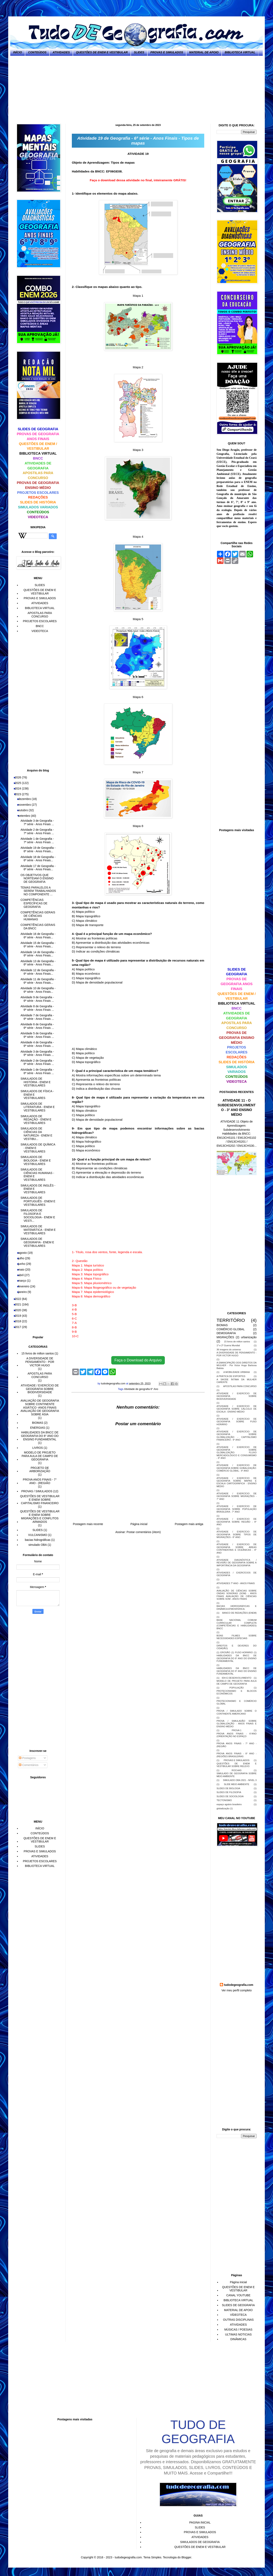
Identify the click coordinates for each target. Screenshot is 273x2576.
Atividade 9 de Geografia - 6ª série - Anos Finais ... (39, 999)
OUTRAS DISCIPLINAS (238, 2319)
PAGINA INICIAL (200, 2522)
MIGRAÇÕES (225, 1337)
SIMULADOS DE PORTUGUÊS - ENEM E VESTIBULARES (39, 1201)
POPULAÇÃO (236, 1687)
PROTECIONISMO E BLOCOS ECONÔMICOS (237, 1692)
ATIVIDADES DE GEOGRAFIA (38, 465)
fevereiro (25, 1286)
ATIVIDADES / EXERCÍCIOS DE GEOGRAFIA (237, 1574)
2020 (19, 1310)
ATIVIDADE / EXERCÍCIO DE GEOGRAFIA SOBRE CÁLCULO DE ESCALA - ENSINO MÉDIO (237, 1409)
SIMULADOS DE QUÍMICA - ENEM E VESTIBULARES (39, 1148)
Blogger (186, 2557)
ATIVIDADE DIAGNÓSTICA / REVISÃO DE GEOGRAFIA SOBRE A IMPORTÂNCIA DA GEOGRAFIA (237, 1563)
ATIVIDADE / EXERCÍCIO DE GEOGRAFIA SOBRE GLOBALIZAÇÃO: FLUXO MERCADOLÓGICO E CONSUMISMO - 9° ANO (237, 1452)
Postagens (27, 1758)
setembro (25, 815)
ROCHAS (237, 1770)
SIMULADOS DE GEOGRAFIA (200, 2542)
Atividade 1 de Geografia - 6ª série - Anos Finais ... (39, 1071)
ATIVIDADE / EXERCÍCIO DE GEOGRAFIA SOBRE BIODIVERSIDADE (40, 1389)
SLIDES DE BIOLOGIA (228, 1788)
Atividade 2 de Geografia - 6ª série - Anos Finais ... (39, 1062)
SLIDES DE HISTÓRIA (38, 502)
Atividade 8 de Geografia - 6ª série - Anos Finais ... (39, 1008)
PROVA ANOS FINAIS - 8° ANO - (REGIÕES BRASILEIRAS (237, 1754)
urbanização (249, 1337)
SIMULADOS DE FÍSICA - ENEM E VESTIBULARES (39, 1094)
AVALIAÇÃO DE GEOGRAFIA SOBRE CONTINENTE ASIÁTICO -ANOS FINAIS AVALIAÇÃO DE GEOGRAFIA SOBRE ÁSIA (40, 1407)
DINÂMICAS (238, 2339)
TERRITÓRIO (231, 1320)
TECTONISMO (224, 1800)
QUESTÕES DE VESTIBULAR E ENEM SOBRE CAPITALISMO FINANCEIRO (40, 1499)
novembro (26, 804)
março (23, 1280)
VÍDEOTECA (238, 2314)
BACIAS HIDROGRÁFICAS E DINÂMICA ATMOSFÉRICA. (237, 1607)
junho (23, 1263)
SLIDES (139, 52)
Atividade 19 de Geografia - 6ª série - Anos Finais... (39, 849)
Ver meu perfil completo (236, 1990)
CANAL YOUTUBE (238, 2295)
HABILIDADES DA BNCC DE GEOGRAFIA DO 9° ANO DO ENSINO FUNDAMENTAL (237, 1671)
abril (22, 1275)
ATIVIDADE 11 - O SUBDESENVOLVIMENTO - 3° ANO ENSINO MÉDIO (237, 1107)
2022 (19, 1299)
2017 (19, 1327)
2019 (19, 1315)
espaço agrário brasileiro (229, 1804)
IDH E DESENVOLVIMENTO (236, 1678)
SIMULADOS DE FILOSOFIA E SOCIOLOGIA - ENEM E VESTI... (39, 1215)
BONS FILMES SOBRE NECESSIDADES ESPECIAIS (237, 1636)
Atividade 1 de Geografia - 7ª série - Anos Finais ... (39, 840)
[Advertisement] (136, 86)
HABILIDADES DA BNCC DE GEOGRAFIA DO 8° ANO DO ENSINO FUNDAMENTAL (39, 1436)
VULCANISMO (37, 1535)
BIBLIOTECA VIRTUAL (240, 52)
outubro (24, 810)
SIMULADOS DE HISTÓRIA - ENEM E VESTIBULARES (37, 1082)
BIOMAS (37, 1422)
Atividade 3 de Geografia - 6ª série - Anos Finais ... (39, 1053)
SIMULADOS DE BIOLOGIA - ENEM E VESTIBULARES (37, 1160)
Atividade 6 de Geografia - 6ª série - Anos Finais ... (39, 1026)
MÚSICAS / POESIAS (238, 2329)
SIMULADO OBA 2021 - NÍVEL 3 (240, 1780)
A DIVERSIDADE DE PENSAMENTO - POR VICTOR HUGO (39, 1362)
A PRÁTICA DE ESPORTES (231, 1376)
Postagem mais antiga (189, 1524)
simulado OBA (38, 1544)
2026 (19, 777)
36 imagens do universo (229, 1349)
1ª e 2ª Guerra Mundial (228, 1345)
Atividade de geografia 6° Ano (141, 1389)
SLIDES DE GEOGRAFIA (38, 429)
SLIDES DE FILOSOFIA (229, 1792)
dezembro (26, 799)
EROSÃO (225, 1652)
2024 (19, 788)
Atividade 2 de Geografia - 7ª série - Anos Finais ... (39, 831)
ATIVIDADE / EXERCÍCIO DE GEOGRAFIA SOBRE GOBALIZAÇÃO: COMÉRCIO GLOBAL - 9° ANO (237, 1468)
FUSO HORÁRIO (244, 1652)
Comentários (28, 1765)
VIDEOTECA (38, 517)
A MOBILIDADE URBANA (236, 1372)
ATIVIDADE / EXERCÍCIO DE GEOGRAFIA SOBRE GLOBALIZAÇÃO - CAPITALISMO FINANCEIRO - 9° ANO (237, 1435)
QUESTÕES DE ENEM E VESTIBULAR (102, 52)
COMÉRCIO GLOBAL (231, 1329)
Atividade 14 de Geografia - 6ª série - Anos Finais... (39, 953)
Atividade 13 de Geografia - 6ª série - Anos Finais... (39, 962)
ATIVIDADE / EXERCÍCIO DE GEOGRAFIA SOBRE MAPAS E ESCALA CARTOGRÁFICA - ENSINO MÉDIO (237, 1482)
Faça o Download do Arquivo (138, 1360)
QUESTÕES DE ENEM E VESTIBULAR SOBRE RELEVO (237, 1764)
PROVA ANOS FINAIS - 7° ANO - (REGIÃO (40, 1481)
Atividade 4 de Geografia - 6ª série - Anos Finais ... (39, 1044)
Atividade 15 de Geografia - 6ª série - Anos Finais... (39, 944)
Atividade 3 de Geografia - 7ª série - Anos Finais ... (39, 822)
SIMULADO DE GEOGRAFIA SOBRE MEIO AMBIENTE (237, 1774)
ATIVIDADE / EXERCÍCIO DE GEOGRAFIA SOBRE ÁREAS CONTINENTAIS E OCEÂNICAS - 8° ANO (237, 1548)
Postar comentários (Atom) (143, 1532)
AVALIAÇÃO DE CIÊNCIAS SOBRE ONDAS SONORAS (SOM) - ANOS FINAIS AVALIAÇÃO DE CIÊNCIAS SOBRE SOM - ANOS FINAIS (237, 1594)
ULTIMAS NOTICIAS (238, 2334)
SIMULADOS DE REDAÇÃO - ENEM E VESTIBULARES (37, 1120)
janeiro (24, 1292)
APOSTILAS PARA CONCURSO (38, 475)
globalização (223, 1808)
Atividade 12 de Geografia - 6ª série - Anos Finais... (39, 972)
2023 (19, 794)
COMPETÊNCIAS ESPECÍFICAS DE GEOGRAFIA (35, 903)
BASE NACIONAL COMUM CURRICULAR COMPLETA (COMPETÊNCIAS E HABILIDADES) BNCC (237, 1624)
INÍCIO (17, 52)
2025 (19, 783)
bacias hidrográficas (37, 1539)
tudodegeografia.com (238, 1984)
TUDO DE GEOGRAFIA (198, 2432)
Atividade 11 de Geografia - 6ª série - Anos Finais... (39, 981)
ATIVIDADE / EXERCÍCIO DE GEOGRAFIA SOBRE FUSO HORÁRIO (237, 1422)
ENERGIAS (37, 1427)
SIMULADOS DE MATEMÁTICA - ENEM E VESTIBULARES (40, 1230)
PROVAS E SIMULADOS (166, 52)
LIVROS (37, 1447)
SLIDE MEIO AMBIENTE (236, 1784)
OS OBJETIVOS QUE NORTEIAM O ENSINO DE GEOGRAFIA (39, 878)
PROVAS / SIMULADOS (36, 1491)
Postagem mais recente (88, 1524)
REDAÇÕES (38, 497)
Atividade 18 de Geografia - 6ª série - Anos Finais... (39, 858)
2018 (19, 1321)
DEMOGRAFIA (226, 1333)
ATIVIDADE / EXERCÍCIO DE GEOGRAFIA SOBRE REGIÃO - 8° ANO (237, 1522)
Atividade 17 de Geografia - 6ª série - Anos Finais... (39, 867)
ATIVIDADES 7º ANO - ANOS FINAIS (236, 1583)
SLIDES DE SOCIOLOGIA (230, 1796)
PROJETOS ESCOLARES (38, 493)
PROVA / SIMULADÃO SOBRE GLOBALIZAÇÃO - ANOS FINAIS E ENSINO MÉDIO (237, 1724)
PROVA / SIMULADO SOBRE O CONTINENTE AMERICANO (237, 1712)
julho (22, 1258)
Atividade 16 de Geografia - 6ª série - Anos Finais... (39, 935)
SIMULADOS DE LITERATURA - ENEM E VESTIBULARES (39, 1107)
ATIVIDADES (61, 52)
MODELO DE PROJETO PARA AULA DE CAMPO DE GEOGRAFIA (40, 1456)
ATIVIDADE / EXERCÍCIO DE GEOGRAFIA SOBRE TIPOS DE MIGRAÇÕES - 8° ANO (237, 1534)
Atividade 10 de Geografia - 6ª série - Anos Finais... (39, 990)
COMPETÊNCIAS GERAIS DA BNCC (39, 926)
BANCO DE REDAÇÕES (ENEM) (239, 1613)
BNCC (38, 458)
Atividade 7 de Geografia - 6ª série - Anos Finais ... (39, 1017)
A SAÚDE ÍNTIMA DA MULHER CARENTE (237, 1380)
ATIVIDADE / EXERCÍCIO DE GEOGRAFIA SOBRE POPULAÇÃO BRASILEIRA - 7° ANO (237, 1509)
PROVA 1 (236, 1730)
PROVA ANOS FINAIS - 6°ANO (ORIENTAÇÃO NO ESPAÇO (237, 1734)
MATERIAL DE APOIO (204, 52)
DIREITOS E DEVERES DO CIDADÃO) (237, 1647)
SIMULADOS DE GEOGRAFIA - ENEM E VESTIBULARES (39, 1242)
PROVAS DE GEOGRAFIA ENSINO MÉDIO (38, 485)
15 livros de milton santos (37, 1353)
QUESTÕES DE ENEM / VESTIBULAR (38, 446)
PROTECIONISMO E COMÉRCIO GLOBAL (237, 1702)
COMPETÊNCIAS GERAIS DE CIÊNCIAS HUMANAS (39, 916)
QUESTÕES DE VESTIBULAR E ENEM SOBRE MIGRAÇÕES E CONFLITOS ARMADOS (40, 1516)
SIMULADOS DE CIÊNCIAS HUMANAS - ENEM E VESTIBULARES (39, 1174)
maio (22, 1269)
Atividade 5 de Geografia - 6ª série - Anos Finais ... (39, 1035)
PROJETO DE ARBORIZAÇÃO (39, 1469)
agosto (24, 1252)
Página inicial (139, 1524)
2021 (19, 1304)
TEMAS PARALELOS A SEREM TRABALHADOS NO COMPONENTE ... (40, 891)
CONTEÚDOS (37, 52)
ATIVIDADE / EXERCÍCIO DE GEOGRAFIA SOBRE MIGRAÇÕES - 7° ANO (237, 1496)
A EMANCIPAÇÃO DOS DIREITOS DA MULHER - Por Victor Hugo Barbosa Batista (237, 1365)
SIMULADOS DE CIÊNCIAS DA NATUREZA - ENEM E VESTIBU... (38, 1133)
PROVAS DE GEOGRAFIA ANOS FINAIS (38, 436)
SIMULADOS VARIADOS (38, 507)
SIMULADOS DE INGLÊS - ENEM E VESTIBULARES (39, 1189)
